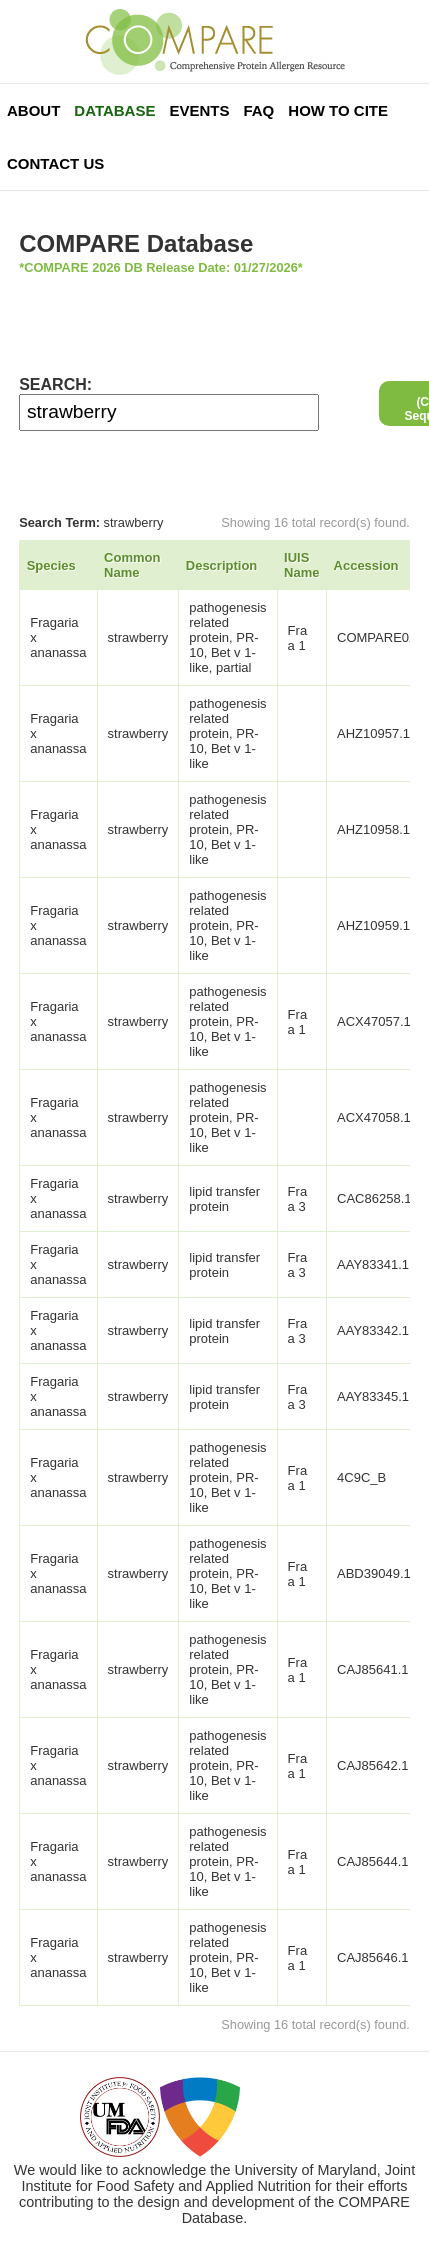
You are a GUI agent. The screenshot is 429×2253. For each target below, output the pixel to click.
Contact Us (55, 163)
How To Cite (338, 110)
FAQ (258, 110)
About (33, 110)
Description (222, 565)
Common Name (132, 565)
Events (199, 110)
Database (114, 110)
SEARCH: (55, 384)
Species (51, 565)
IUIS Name (301, 565)
